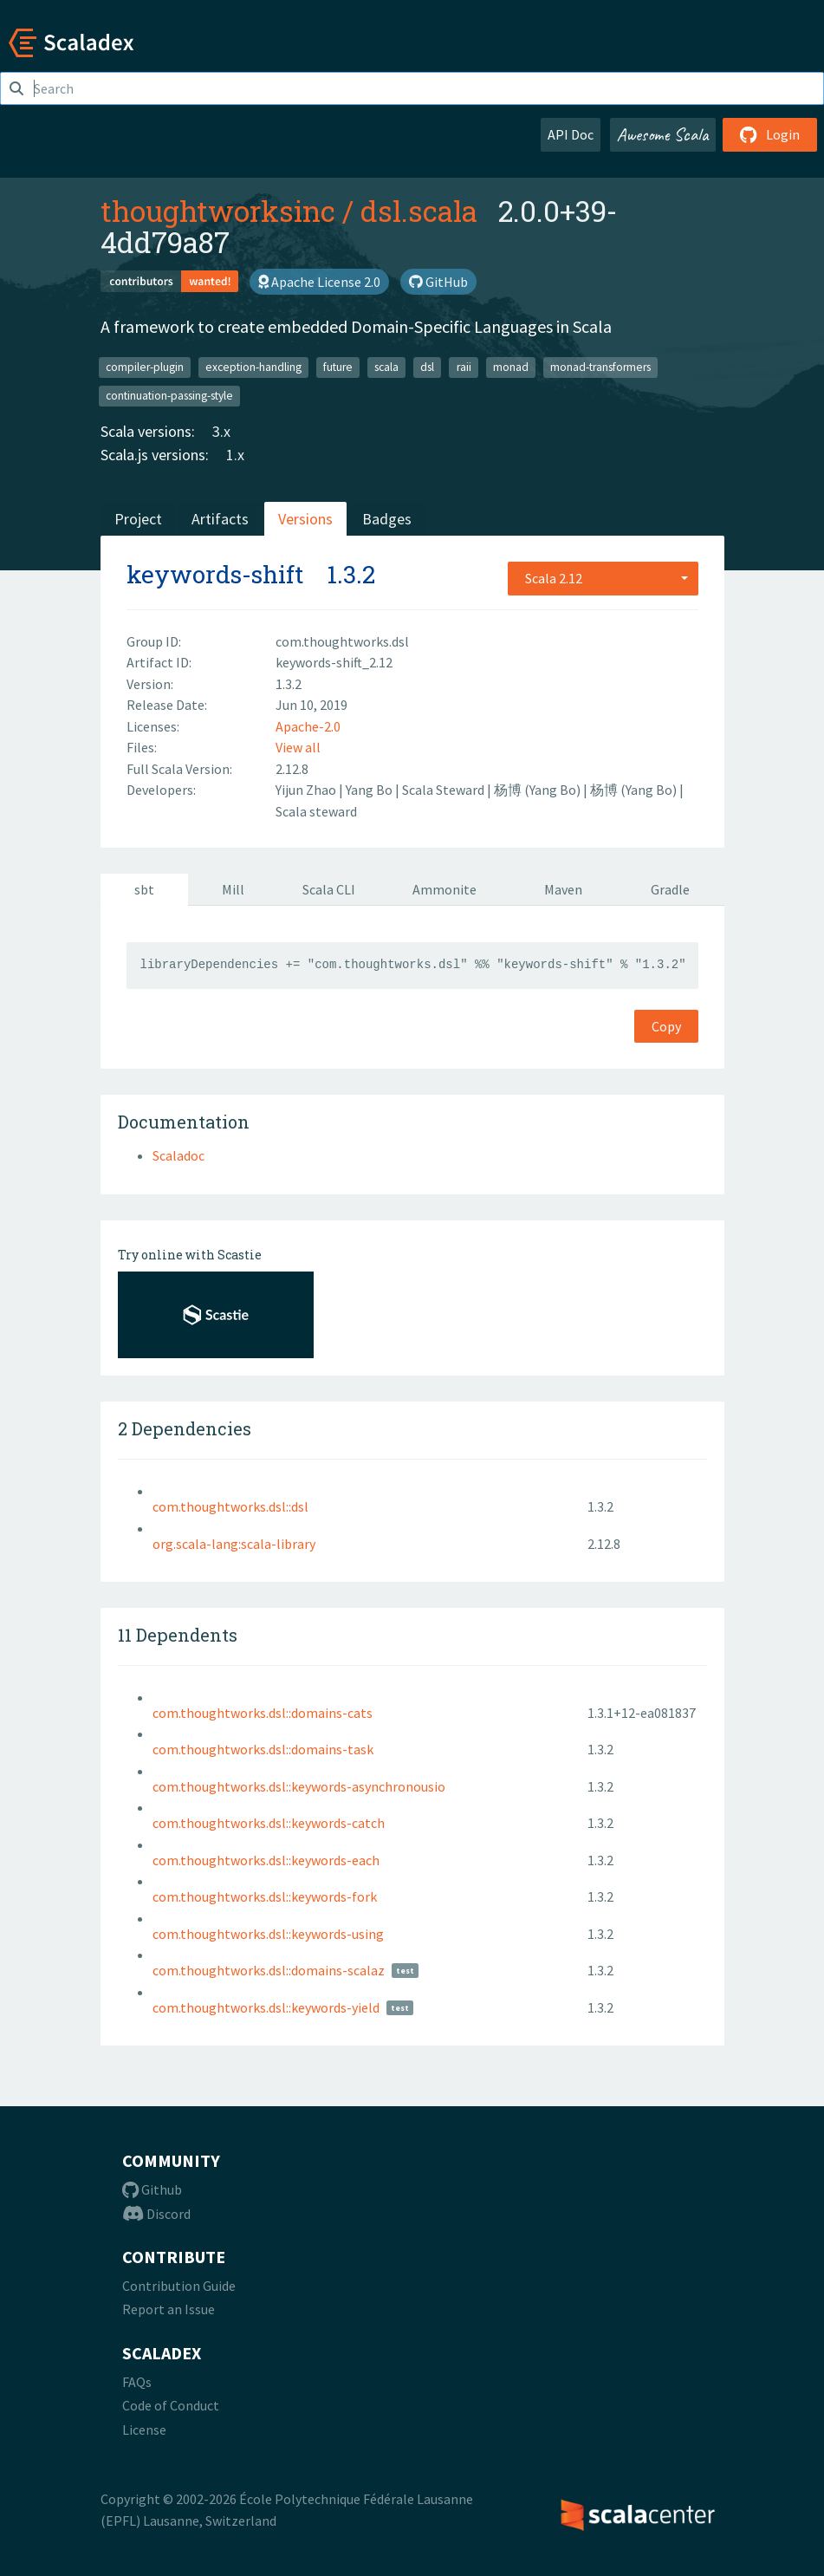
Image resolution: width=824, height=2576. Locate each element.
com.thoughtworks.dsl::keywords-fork (264, 1896)
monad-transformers (600, 367)
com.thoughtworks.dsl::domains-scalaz (268, 1970)
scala (386, 367)
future (338, 367)
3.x (221, 431)
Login (770, 134)
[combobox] (603, 578)
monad (511, 367)
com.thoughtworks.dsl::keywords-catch (268, 1822)
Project (138, 519)
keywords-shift (215, 574)
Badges (387, 519)
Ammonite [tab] (444, 889)
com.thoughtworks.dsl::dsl (230, 1506)
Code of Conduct (170, 2405)
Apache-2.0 (308, 726)
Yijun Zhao (307, 789)
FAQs (137, 2382)
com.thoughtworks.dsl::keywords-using (268, 1933)
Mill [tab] (233, 889)
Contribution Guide (179, 2285)
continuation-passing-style (169, 395)
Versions (305, 519)
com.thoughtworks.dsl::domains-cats (262, 1712)
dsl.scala (418, 211)
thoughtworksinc (218, 211)
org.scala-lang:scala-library (233, 1543)
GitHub (438, 281)
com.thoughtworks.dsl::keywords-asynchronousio (298, 1786)
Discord (156, 2213)
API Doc (571, 134)
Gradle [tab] (670, 889)
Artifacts (220, 519)
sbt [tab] (144, 889)
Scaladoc (178, 1155)
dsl (427, 367)
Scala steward (316, 811)
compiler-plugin (145, 367)
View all (298, 747)
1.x (235, 455)
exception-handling (253, 367)
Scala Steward (444, 789)
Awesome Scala (663, 134)
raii (464, 367)
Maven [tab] (563, 889)
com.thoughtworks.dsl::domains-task (262, 1749)
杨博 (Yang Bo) (538, 789)
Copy (666, 1026)
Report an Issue (168, 2309)
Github (152, 2189)
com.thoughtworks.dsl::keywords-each (266, 1860)
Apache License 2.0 (319, 281)
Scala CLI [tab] (328, 889)
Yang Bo (370, 789)
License (144, 2429)
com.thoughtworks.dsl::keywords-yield (266, 2007)
